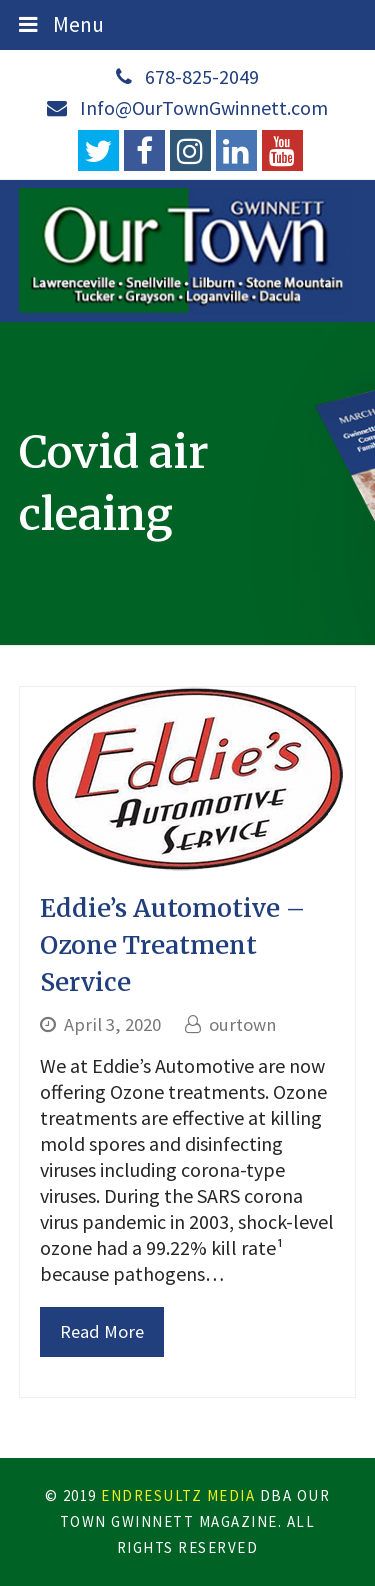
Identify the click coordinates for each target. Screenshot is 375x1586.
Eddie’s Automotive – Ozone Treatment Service (172, 945)
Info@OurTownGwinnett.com (204, 107)
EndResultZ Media (178, 1495)
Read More (102, 1331)
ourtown (242, 1024)
